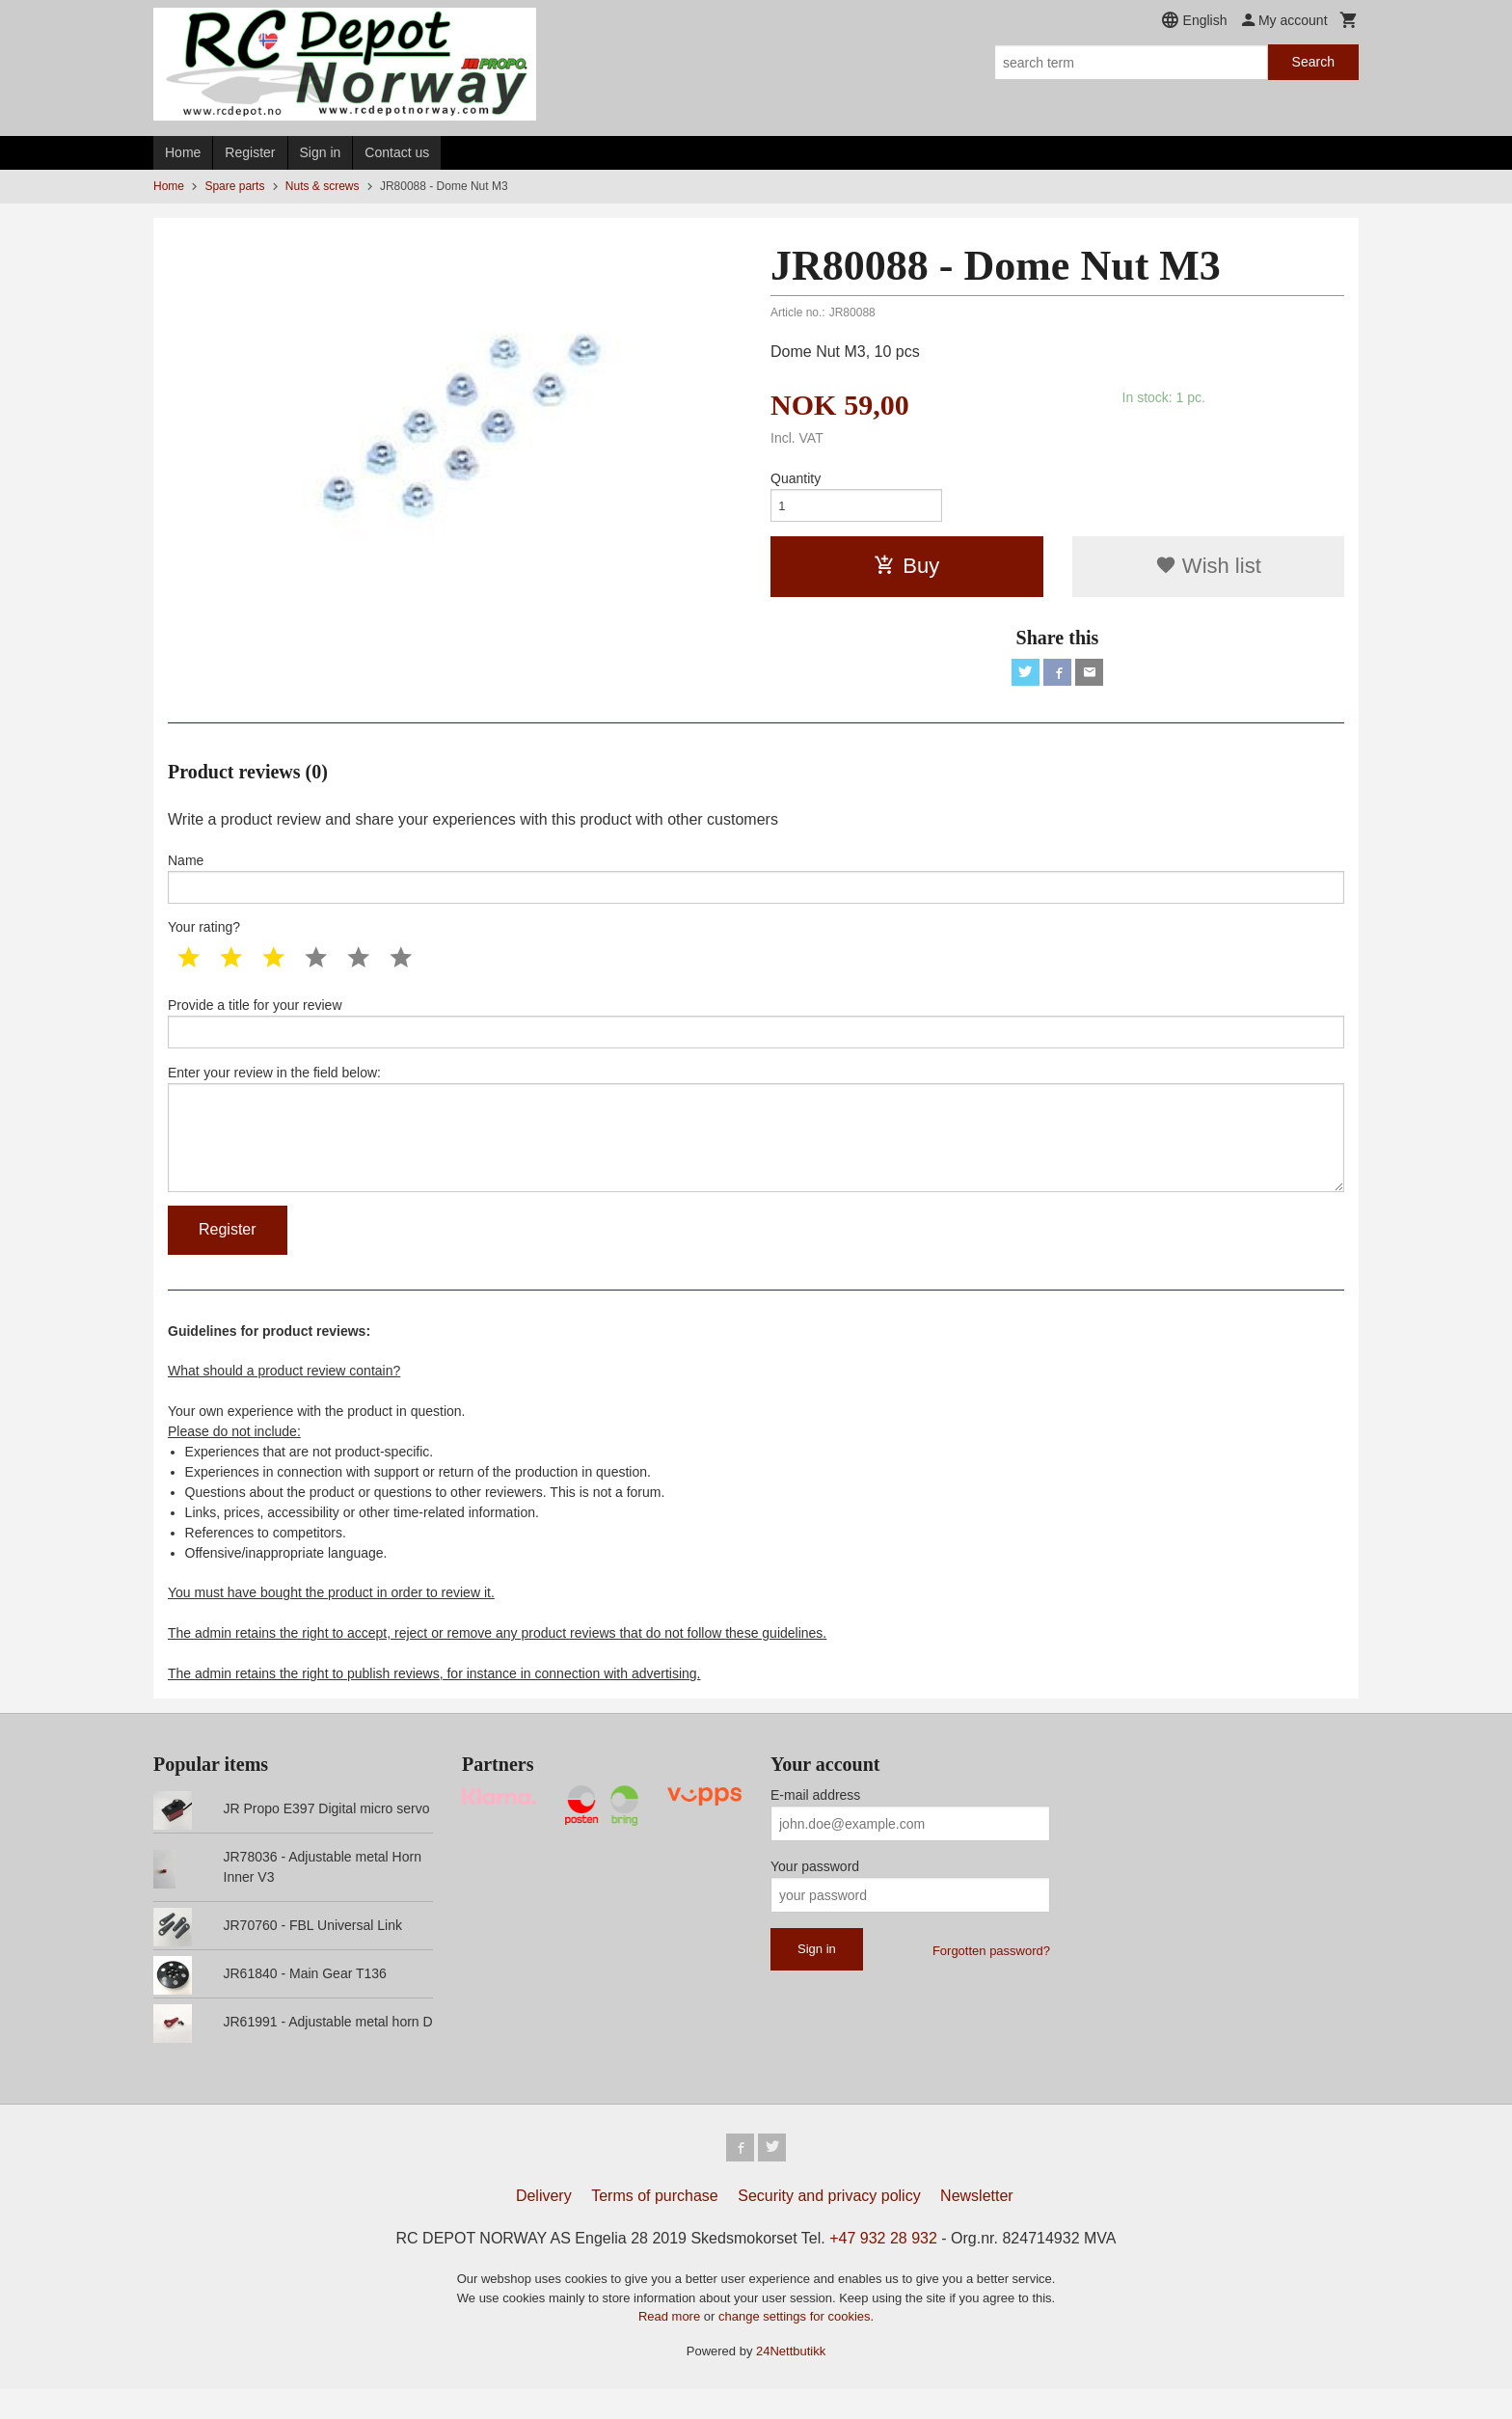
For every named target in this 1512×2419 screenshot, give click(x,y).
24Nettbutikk (790, 2381)
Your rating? (204, 938)
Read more (671, 2346)
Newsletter (976, 2225)
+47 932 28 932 (883, 2268)
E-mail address (815, 1822)
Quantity (795, 478)
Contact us (396, 152)
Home (183, 152)
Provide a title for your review (756, 1036)
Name (756, 886)
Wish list (1208, 569)
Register (250, 152)
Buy (906, 569)
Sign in (320, 152)
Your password (814, 1893)
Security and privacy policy (829, 2225)
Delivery (544, 2225)
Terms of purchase (654, 2225)
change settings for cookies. (796, 2346)
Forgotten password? (991, 1978)
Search (1313, 61)
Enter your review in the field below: (756, 1148)
